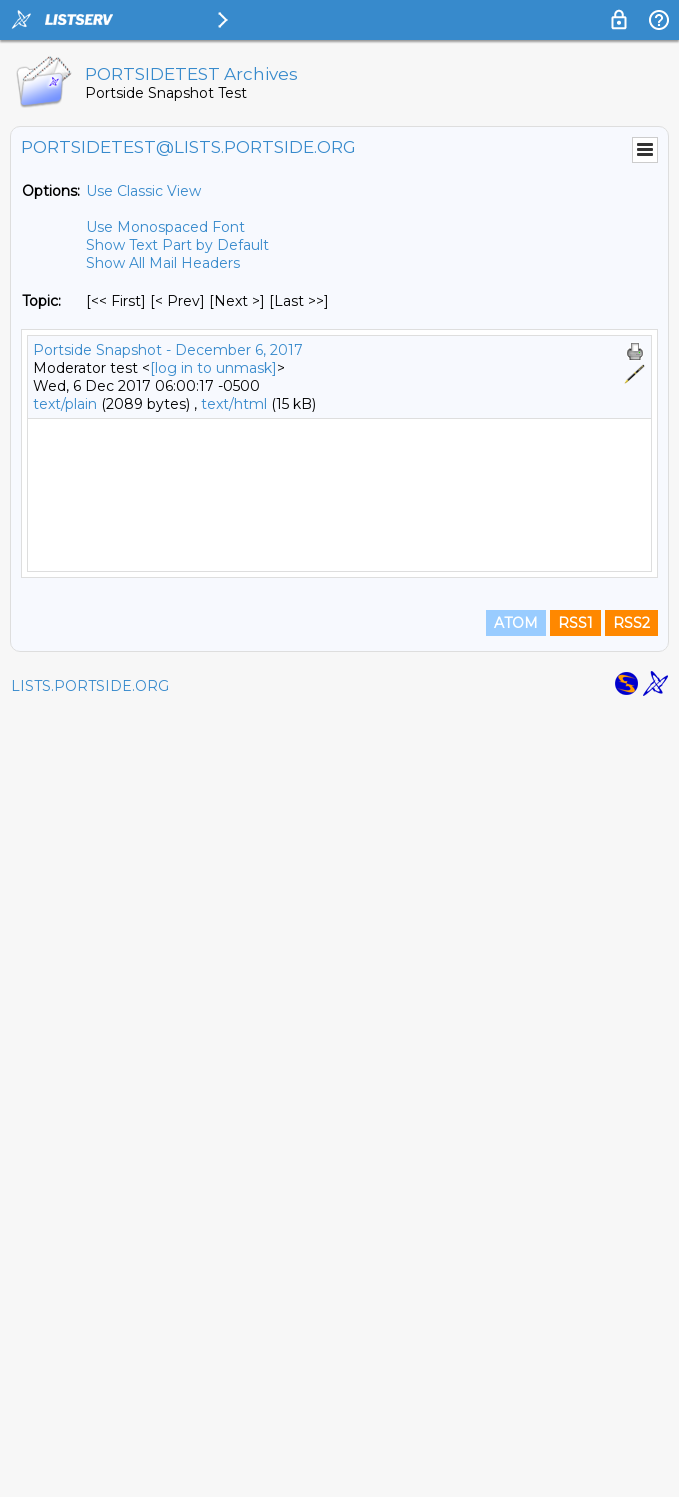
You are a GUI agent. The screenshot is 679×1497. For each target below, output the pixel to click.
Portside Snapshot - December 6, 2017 (168, 350)
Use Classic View (143, 191)
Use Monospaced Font (165, 227)
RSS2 (631, 1409)
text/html (234, 404)
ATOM (516, 1409)
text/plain (65, 404)
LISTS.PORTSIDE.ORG (90, 1472)
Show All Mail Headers (163, 263)
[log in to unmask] (213, 368)
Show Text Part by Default (177, 245)
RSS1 (575, 1409)
